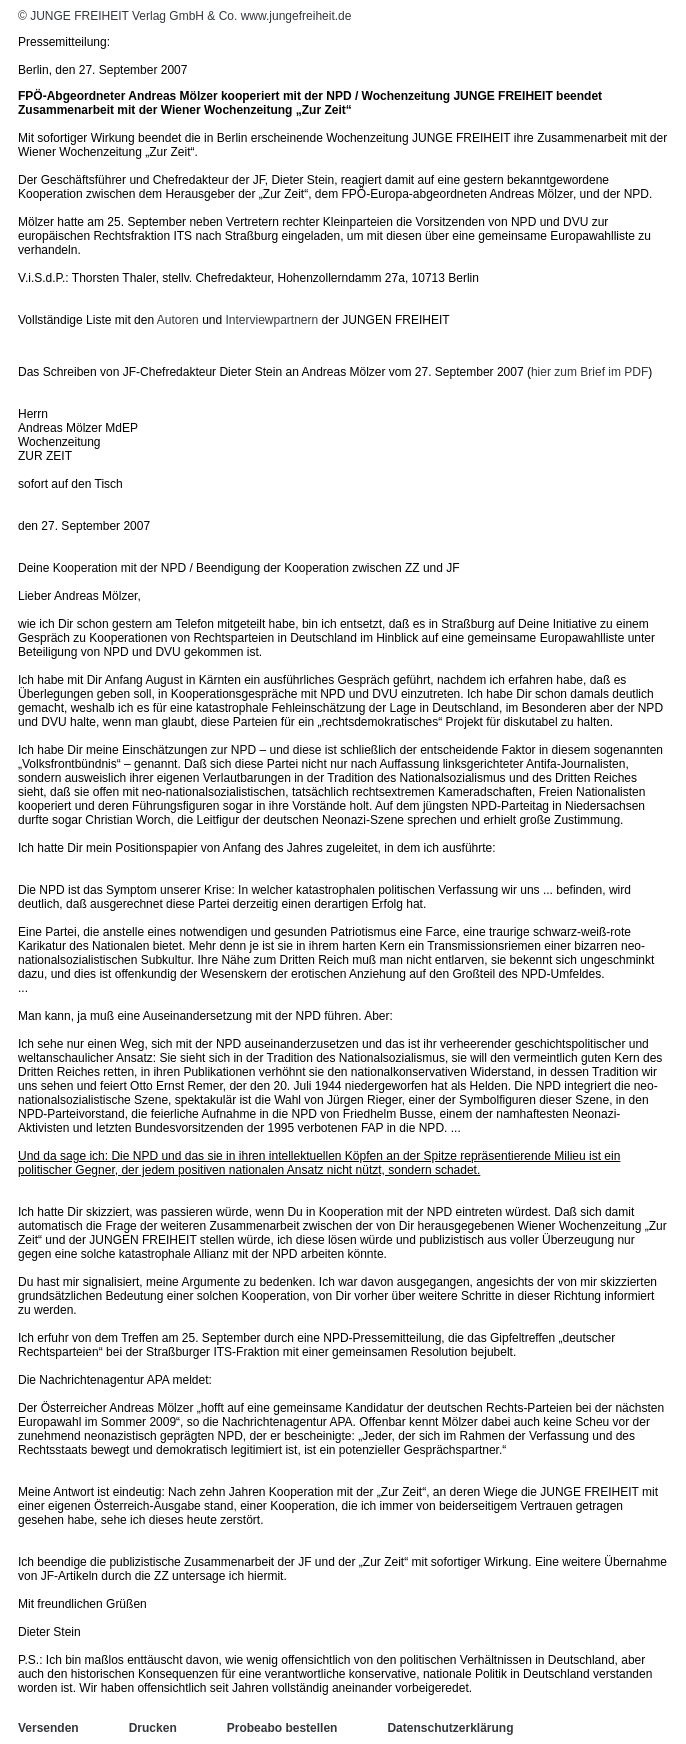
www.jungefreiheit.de (296, 16)
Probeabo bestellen (282, 1728)
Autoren (178, 320)
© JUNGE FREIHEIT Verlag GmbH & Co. (129, 16)
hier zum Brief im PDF (589, 372)
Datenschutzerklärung (450, 1728)
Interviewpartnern (272, 320)
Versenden (48, 1728)
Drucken (153, 1728)
